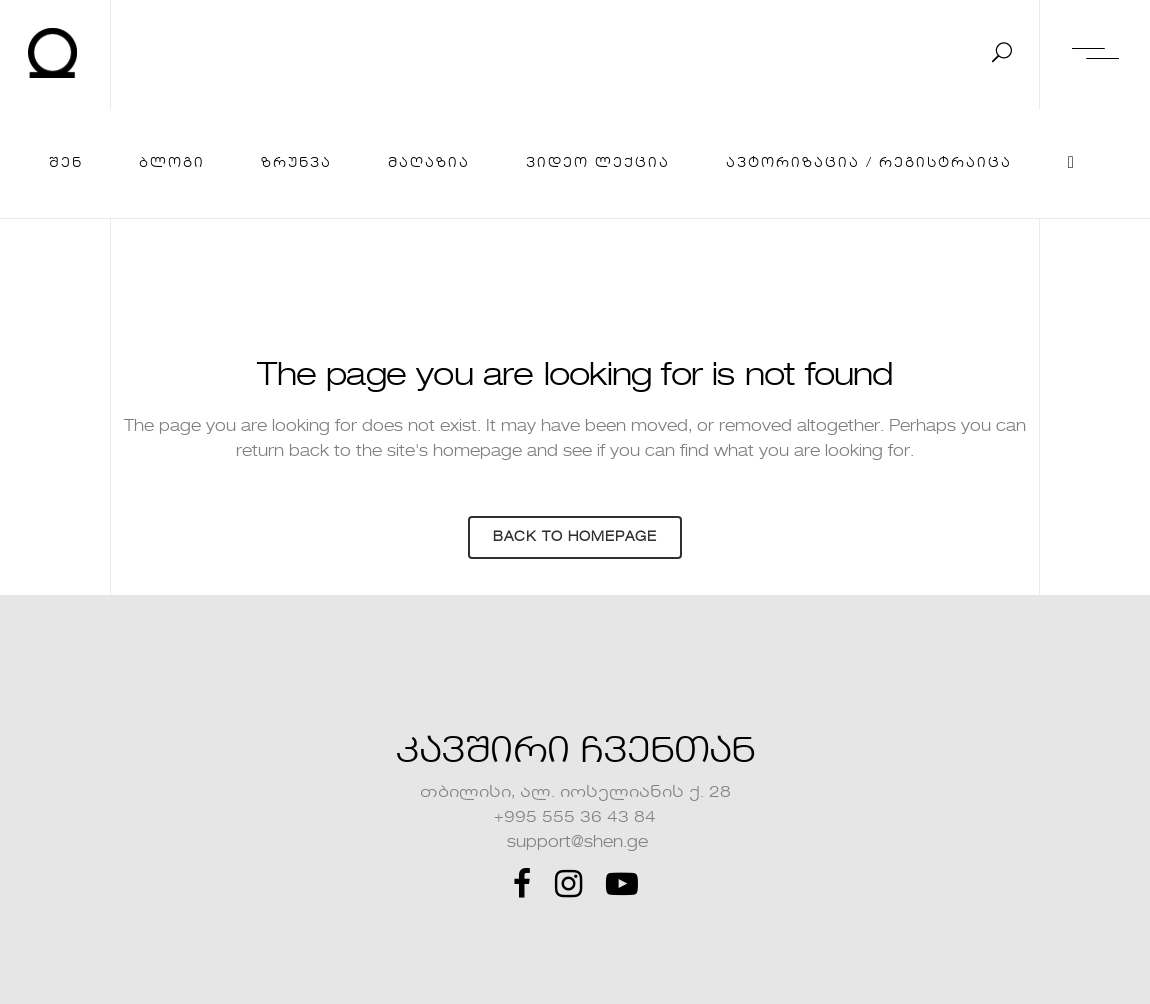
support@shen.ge (575, 843)
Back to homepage (575, 537)
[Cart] (1072, 163)
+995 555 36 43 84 (575, 818)
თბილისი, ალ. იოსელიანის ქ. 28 (575, 793)
